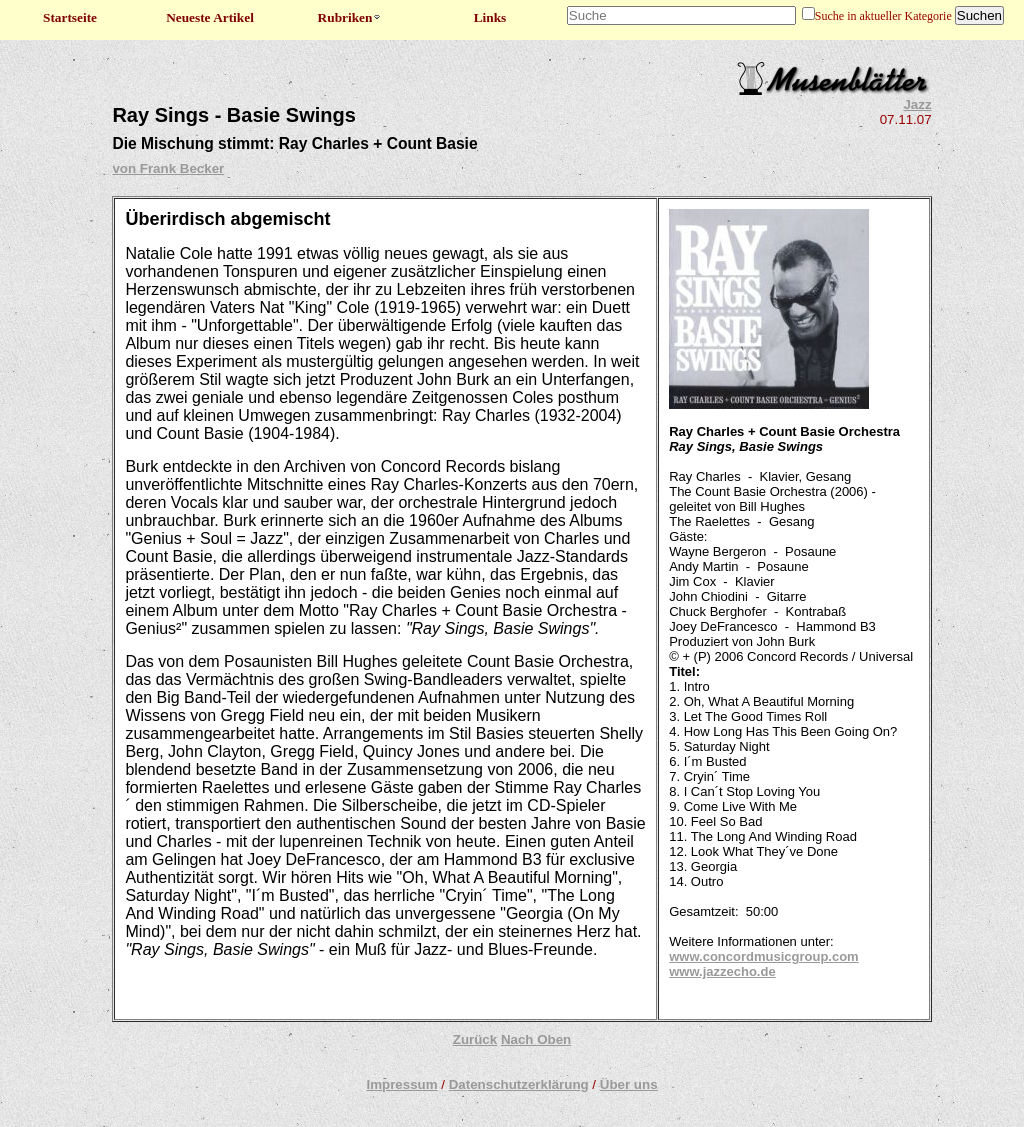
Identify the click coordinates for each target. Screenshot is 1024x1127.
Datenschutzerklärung (519, 1084)
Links (490, 17)
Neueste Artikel (210, 17)
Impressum (401, 1084)
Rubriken (350, 17)
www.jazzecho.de (722, 971)
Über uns (629, 1084)
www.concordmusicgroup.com (763, 956)
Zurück (475, 1039)
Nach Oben (536, 1039)
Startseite (70, 17)
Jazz (917, 104)
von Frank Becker (168, 168)
